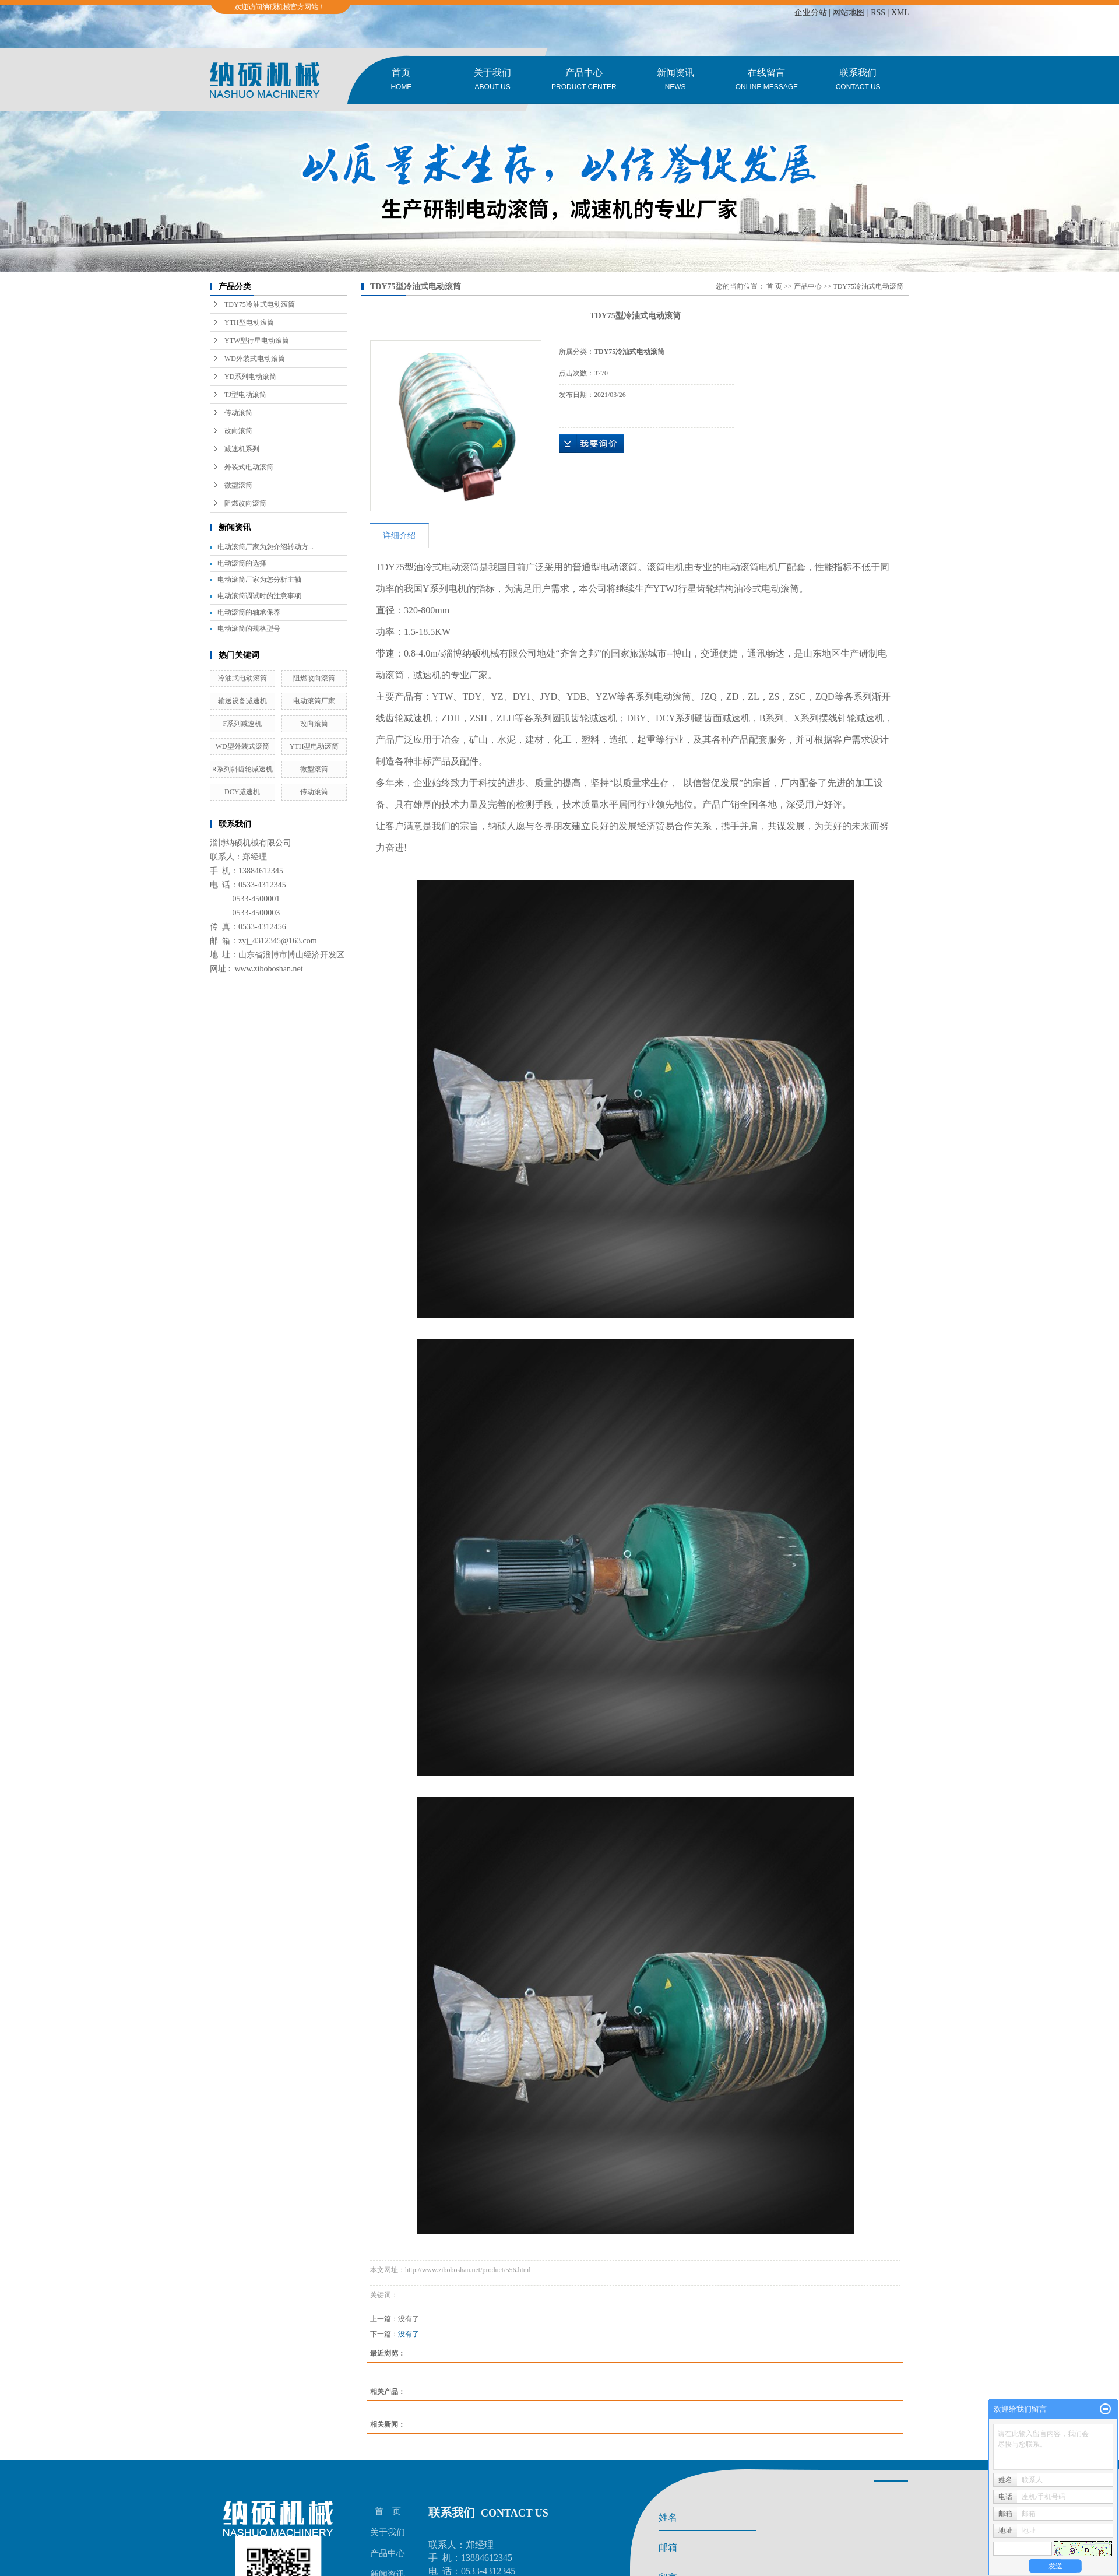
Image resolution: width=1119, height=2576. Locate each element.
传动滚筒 (238, 413)
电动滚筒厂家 (314, 701)
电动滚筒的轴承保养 (248, 612)
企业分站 (810, 12)
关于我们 (493, 81)
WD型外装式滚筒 (242, 746)
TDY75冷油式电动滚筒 (259, 304)
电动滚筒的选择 (241, 563)
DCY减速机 (242, 792)
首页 (401, 81)
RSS (878, 12)
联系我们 (858, 81)
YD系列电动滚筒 (250, 377)
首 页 (774, 286)
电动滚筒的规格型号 (248, 628)
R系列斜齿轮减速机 (242, 769)
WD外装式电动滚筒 (254, 359)
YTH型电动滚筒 (249, 322)
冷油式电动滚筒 (242, 678)
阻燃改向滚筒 (245, 503)
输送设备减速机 (242, 701)
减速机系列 (241, 449)
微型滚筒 (238, 485)
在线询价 (591, 443)
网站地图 (848, 12)
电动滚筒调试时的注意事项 (259, 596)
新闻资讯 (675, 81)
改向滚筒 (238, 431)
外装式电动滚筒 (248, 467)
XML (900, 12)
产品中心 (584, 81)
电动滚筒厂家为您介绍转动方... (265, 547)
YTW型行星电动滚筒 (256, 340)
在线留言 (766, 81)
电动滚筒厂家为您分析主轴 (259, 579)
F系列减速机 (242, 724)
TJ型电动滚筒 (245, 395)
